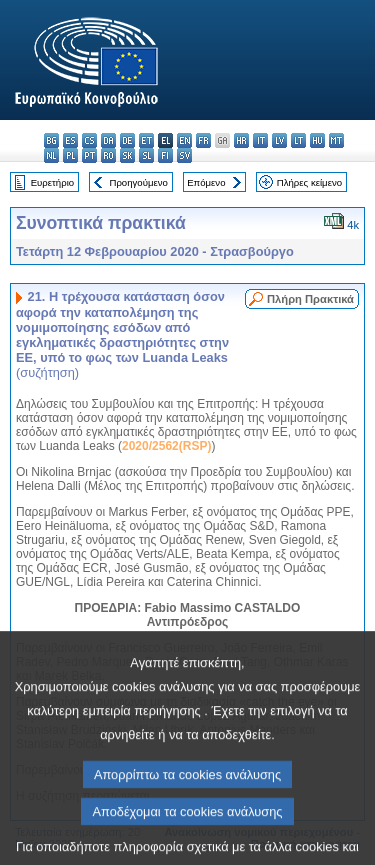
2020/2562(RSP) (166, 446)
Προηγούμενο (138, 182)
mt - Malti (336, 140)
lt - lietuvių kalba (298, 140)
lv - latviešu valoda (279, 140)
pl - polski (70, 155)
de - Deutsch (127, 140)
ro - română (108, 155)
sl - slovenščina (146, 155)
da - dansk (108, 140)
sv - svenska (184, 155)
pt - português (89, 155)
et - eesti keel (146, 140)
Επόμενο (206, 182)
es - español (70, 140)
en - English (184, 140)
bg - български (51, 140)
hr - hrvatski (241, 140)
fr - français (203, 140)
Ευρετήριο (52, 182)
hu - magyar (317, 140)
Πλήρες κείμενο (309, 182)
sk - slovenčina (127, 155)
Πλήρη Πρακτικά (310, 299)
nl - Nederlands (51, 155)
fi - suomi (165, 155)
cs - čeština (89, 140)
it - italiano (260, 140)
